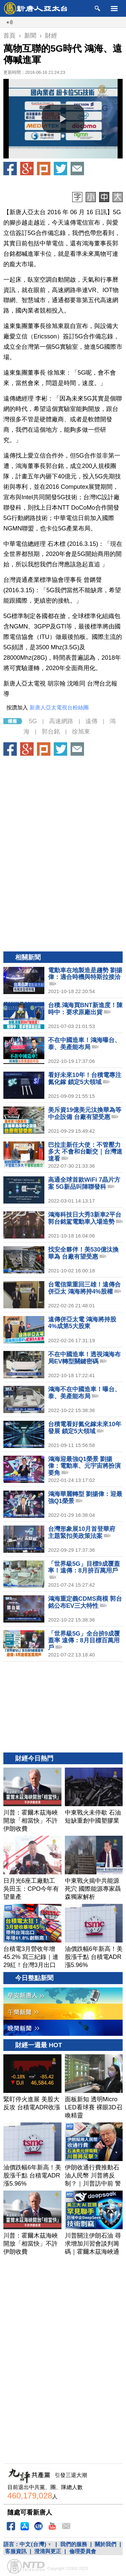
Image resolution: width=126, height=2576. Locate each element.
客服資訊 (16, 2551)
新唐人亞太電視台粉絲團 (59, 707)
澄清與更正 (47, 2551)
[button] (63, 119)
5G (33, 721)
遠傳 (91, 721)
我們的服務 (73, 2544)
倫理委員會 (82, 2551)
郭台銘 (51, 731)
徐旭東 (81, 731)
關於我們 (105, 2544)
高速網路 (61, 721)
